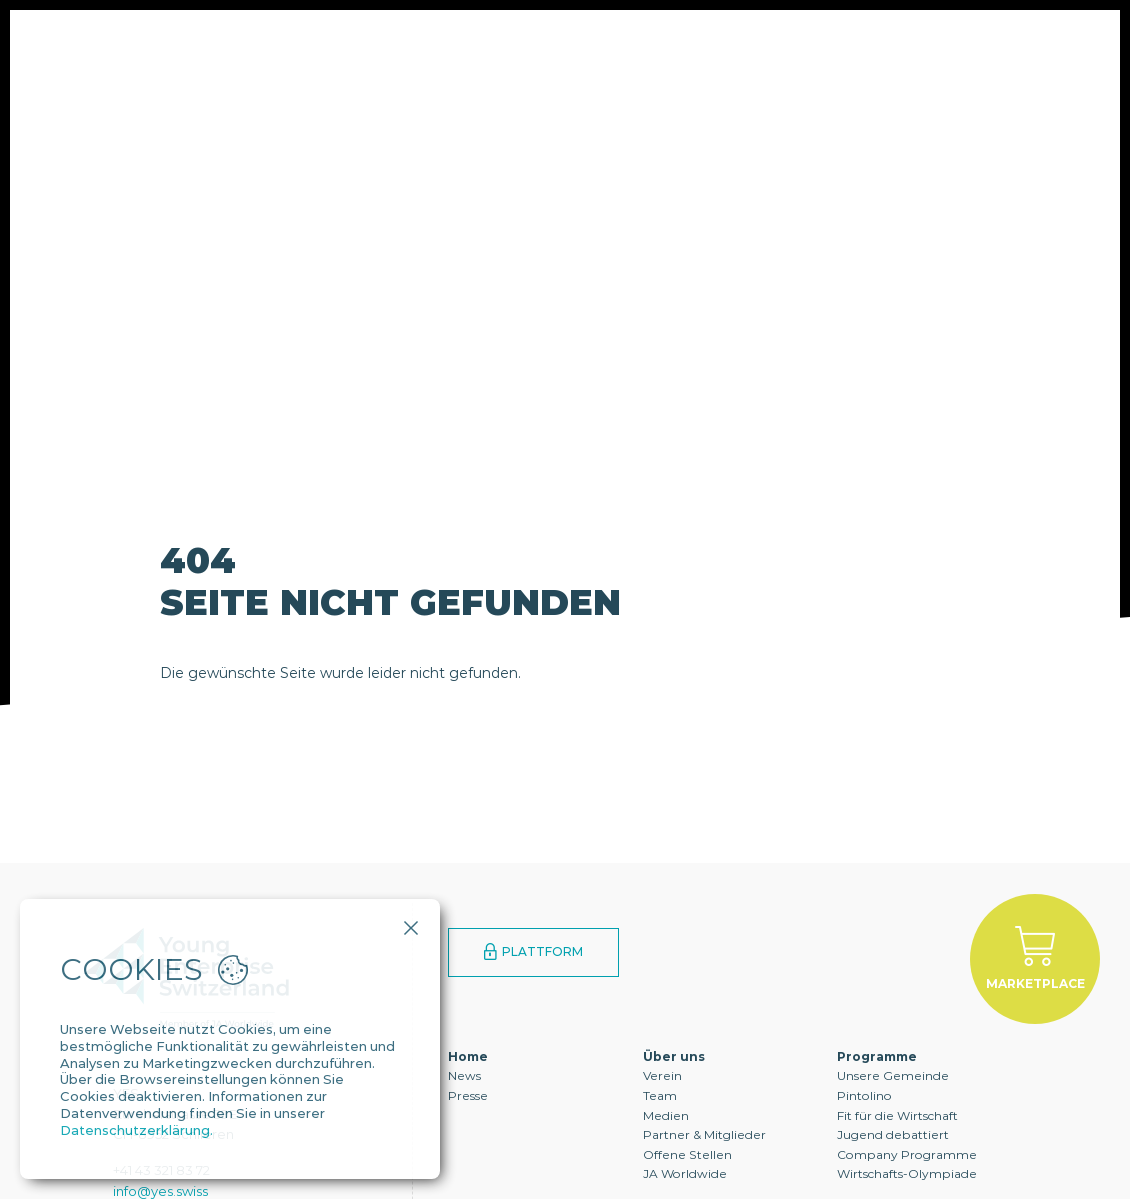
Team (660, 1095)
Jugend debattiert (893, 1134)
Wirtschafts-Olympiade (907, 1173)
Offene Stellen (687, 1154)
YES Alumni (769, 75)
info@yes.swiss (160, 1191)
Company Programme (907, 1154)
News (464, 1075)
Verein (662, 1075)
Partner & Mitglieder (704, 1134)
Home (468, 1056)
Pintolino (864, 1095)
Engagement (619, 75)
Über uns (325, 75)
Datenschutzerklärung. (136, 1130)
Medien (666, 1115)
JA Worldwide (685, 1173)
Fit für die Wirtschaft (897, 1115)
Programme (465, 75)
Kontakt (903, 75)
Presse (468, 1095)
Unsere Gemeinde (893, 1075)
